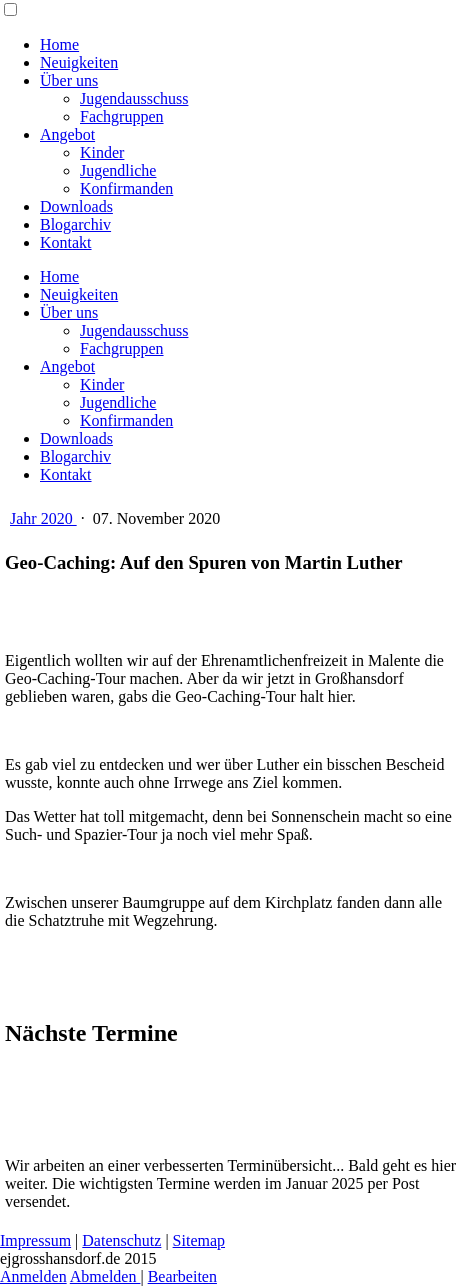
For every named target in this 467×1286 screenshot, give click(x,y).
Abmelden (105, 1276)
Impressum (35, 1240)
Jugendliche (118, 170)
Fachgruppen (122, 116)
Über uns (69, 80)
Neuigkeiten (79, 62)
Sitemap (199, 1240)
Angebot (67, 134)
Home (59, 44)
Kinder (102, 152)
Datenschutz (121, 1240)
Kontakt (66, 242)
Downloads (76, 206)
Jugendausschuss (134, 98)
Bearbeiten (182, 1276)
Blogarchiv (75, 224)
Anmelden (33, 1276)
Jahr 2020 (43, 518)
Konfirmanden (126, 188)
